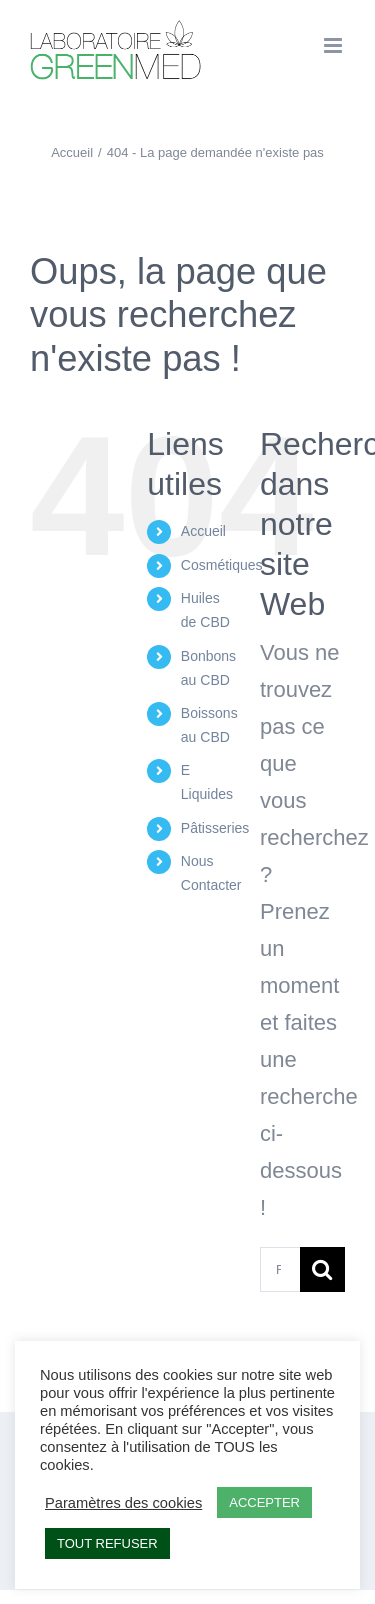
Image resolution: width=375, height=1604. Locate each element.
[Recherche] (322, 1269)
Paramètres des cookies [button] (123, 1503)
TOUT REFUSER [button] (107, 1543)
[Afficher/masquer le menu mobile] (334, 45)
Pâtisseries (215, 828)
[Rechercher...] (280, 1269)
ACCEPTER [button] (264, 1502)
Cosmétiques (222, 565)
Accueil (203, 531)
